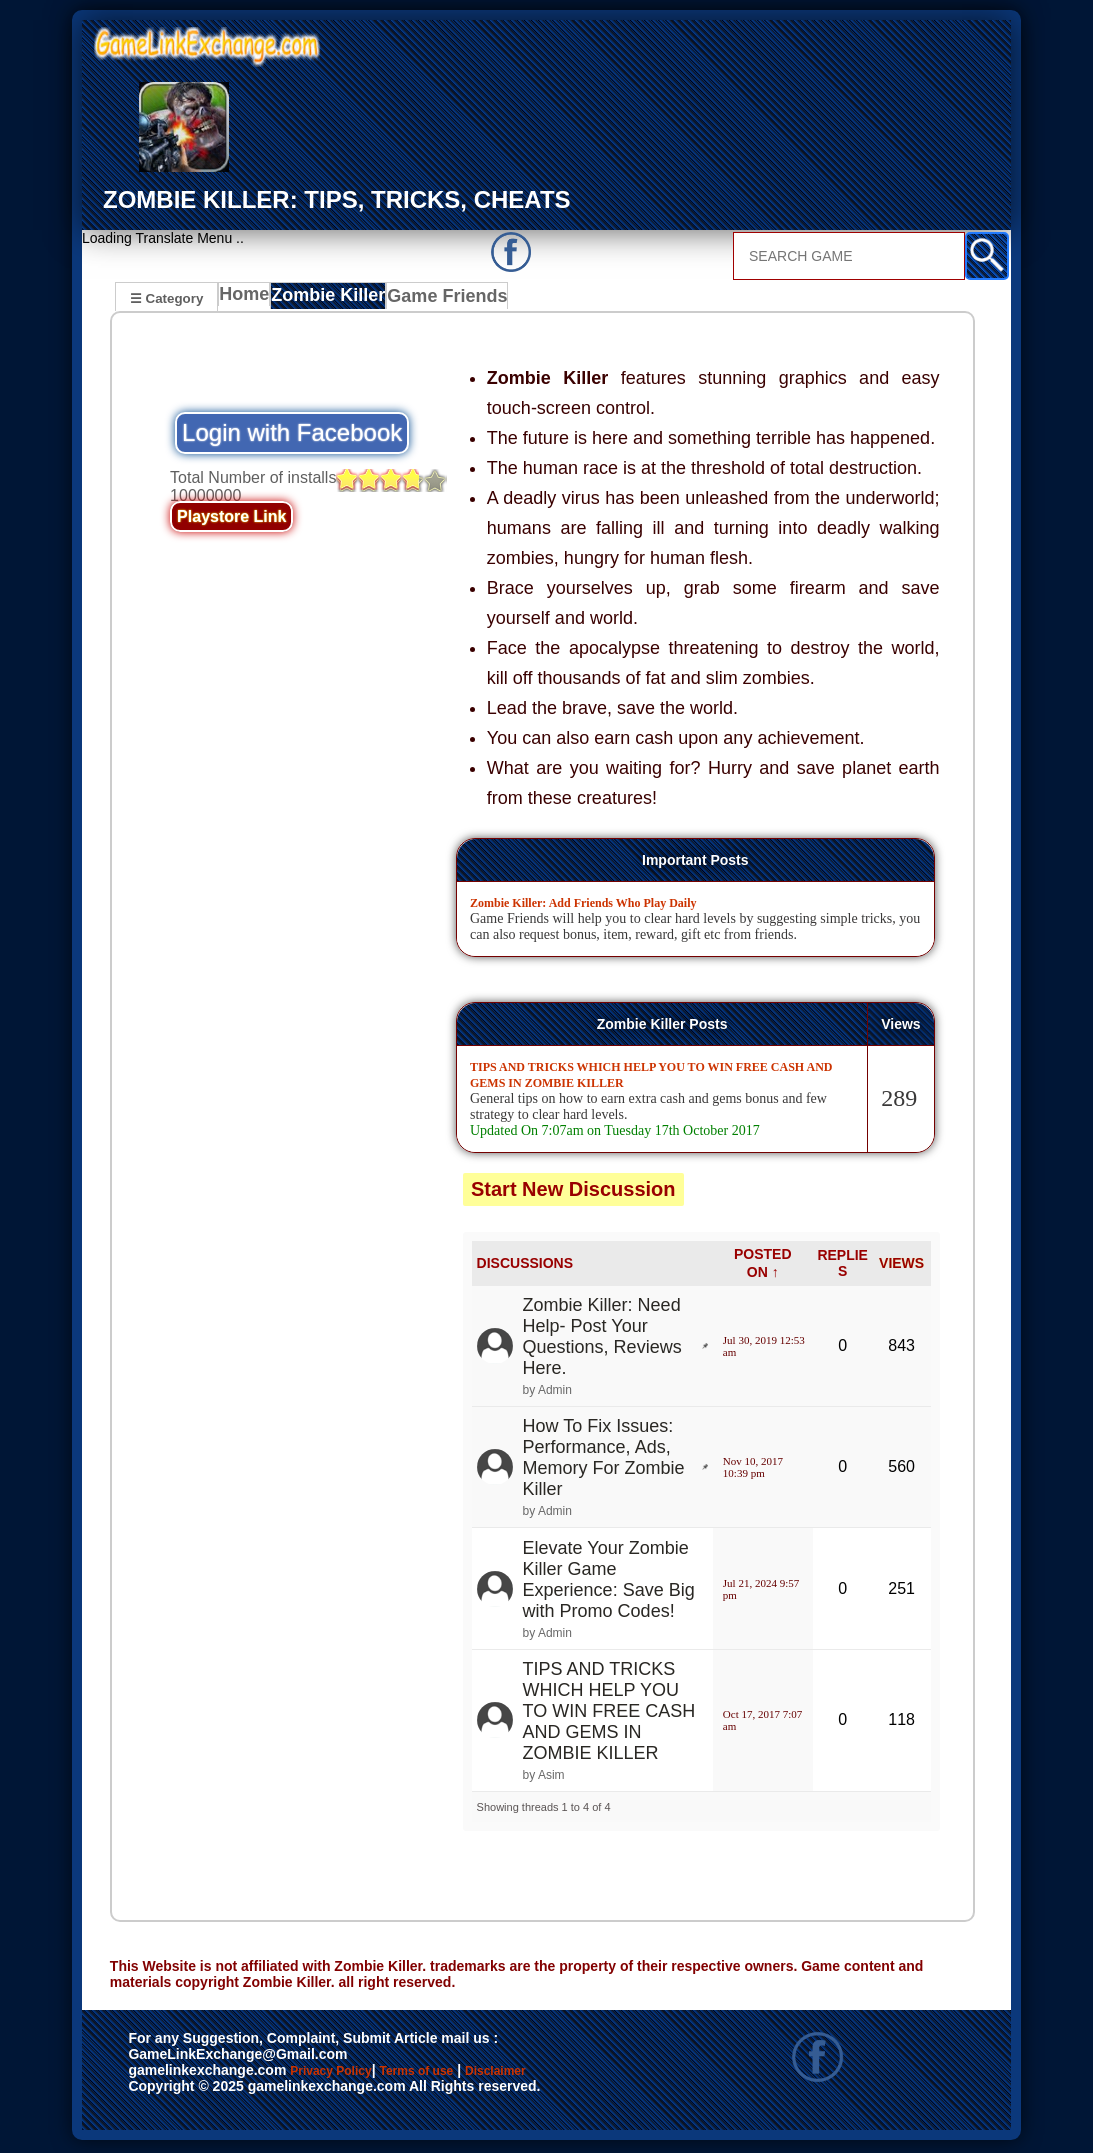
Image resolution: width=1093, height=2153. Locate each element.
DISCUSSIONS (525, 1266)
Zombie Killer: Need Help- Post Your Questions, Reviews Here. (602, 1339)
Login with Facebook (292, 435)
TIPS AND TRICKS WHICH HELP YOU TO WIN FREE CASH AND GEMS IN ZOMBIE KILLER (609, 1714)
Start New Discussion (573, 1192)
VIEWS (901, 1266)
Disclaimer (173, 2096)
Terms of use (475, 2075)
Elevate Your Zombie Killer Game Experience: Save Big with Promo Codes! (609, 1582)
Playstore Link (231, 519)
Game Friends (447, 300)
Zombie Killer (334, 300)
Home (248, 300)
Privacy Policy (351, 2075)
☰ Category (166, 297)
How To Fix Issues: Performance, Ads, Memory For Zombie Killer (604, 1460)
